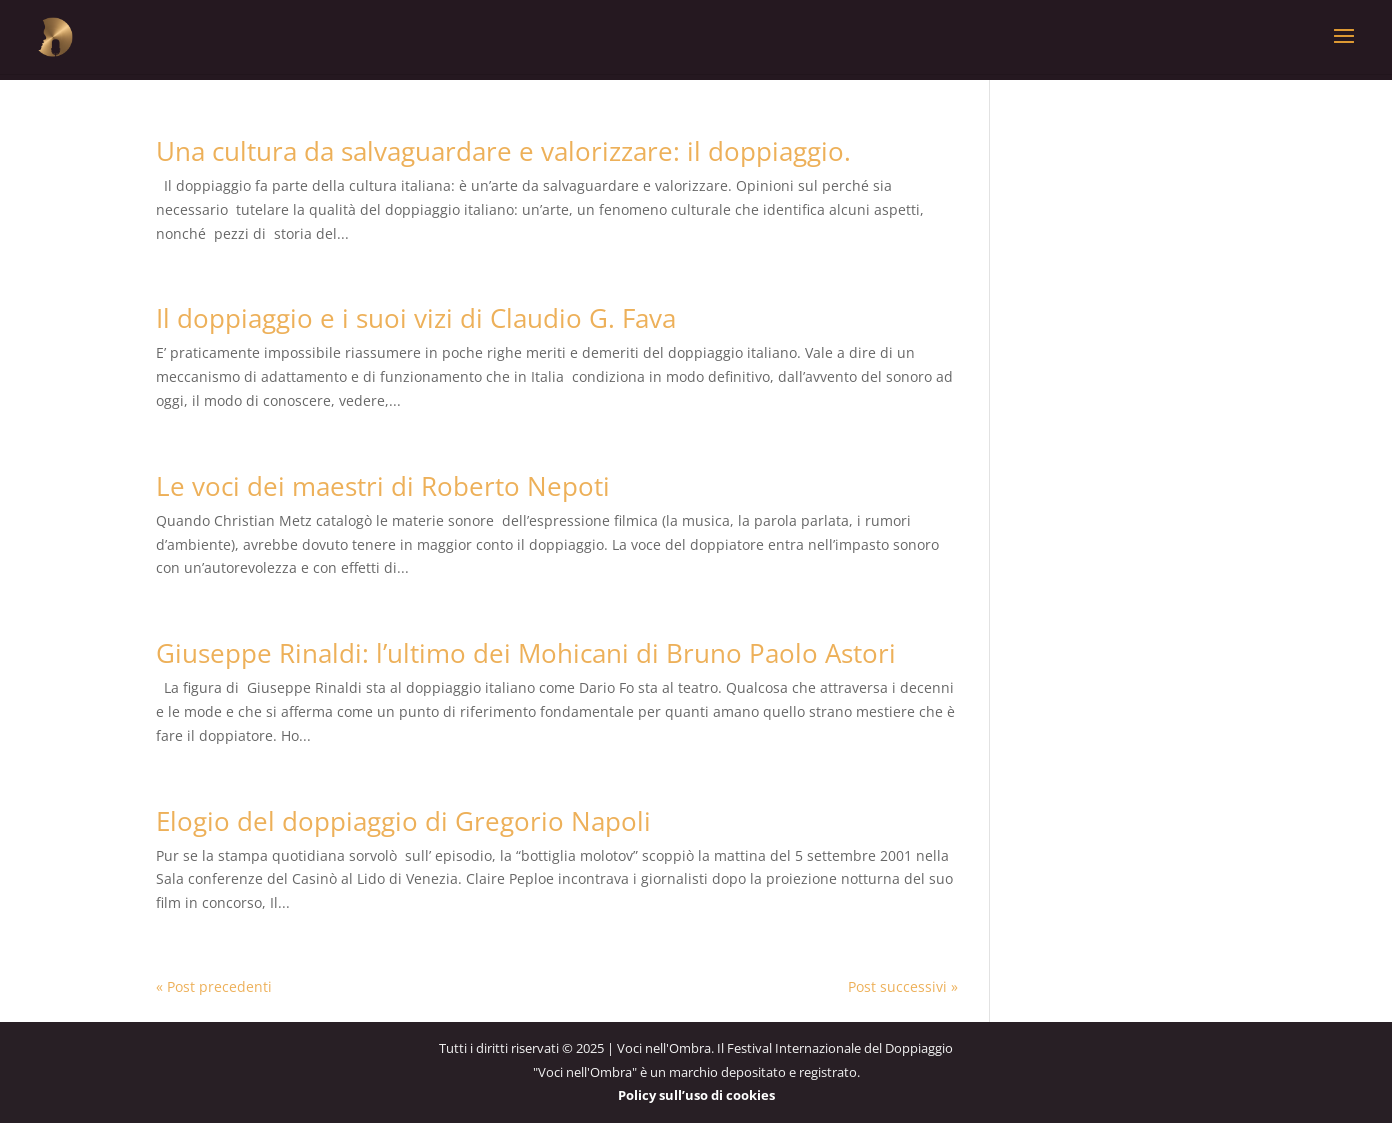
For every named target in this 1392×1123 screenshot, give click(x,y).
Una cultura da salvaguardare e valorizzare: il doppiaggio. (503, 151)
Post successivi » (903, 986)
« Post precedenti (214, 986)
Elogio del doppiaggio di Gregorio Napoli (403, 821)
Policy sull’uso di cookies (696, 1095)
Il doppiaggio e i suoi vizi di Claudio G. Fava (416, 318)
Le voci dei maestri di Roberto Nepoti (383, 486)
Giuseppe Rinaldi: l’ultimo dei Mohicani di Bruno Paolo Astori (526, 653)
